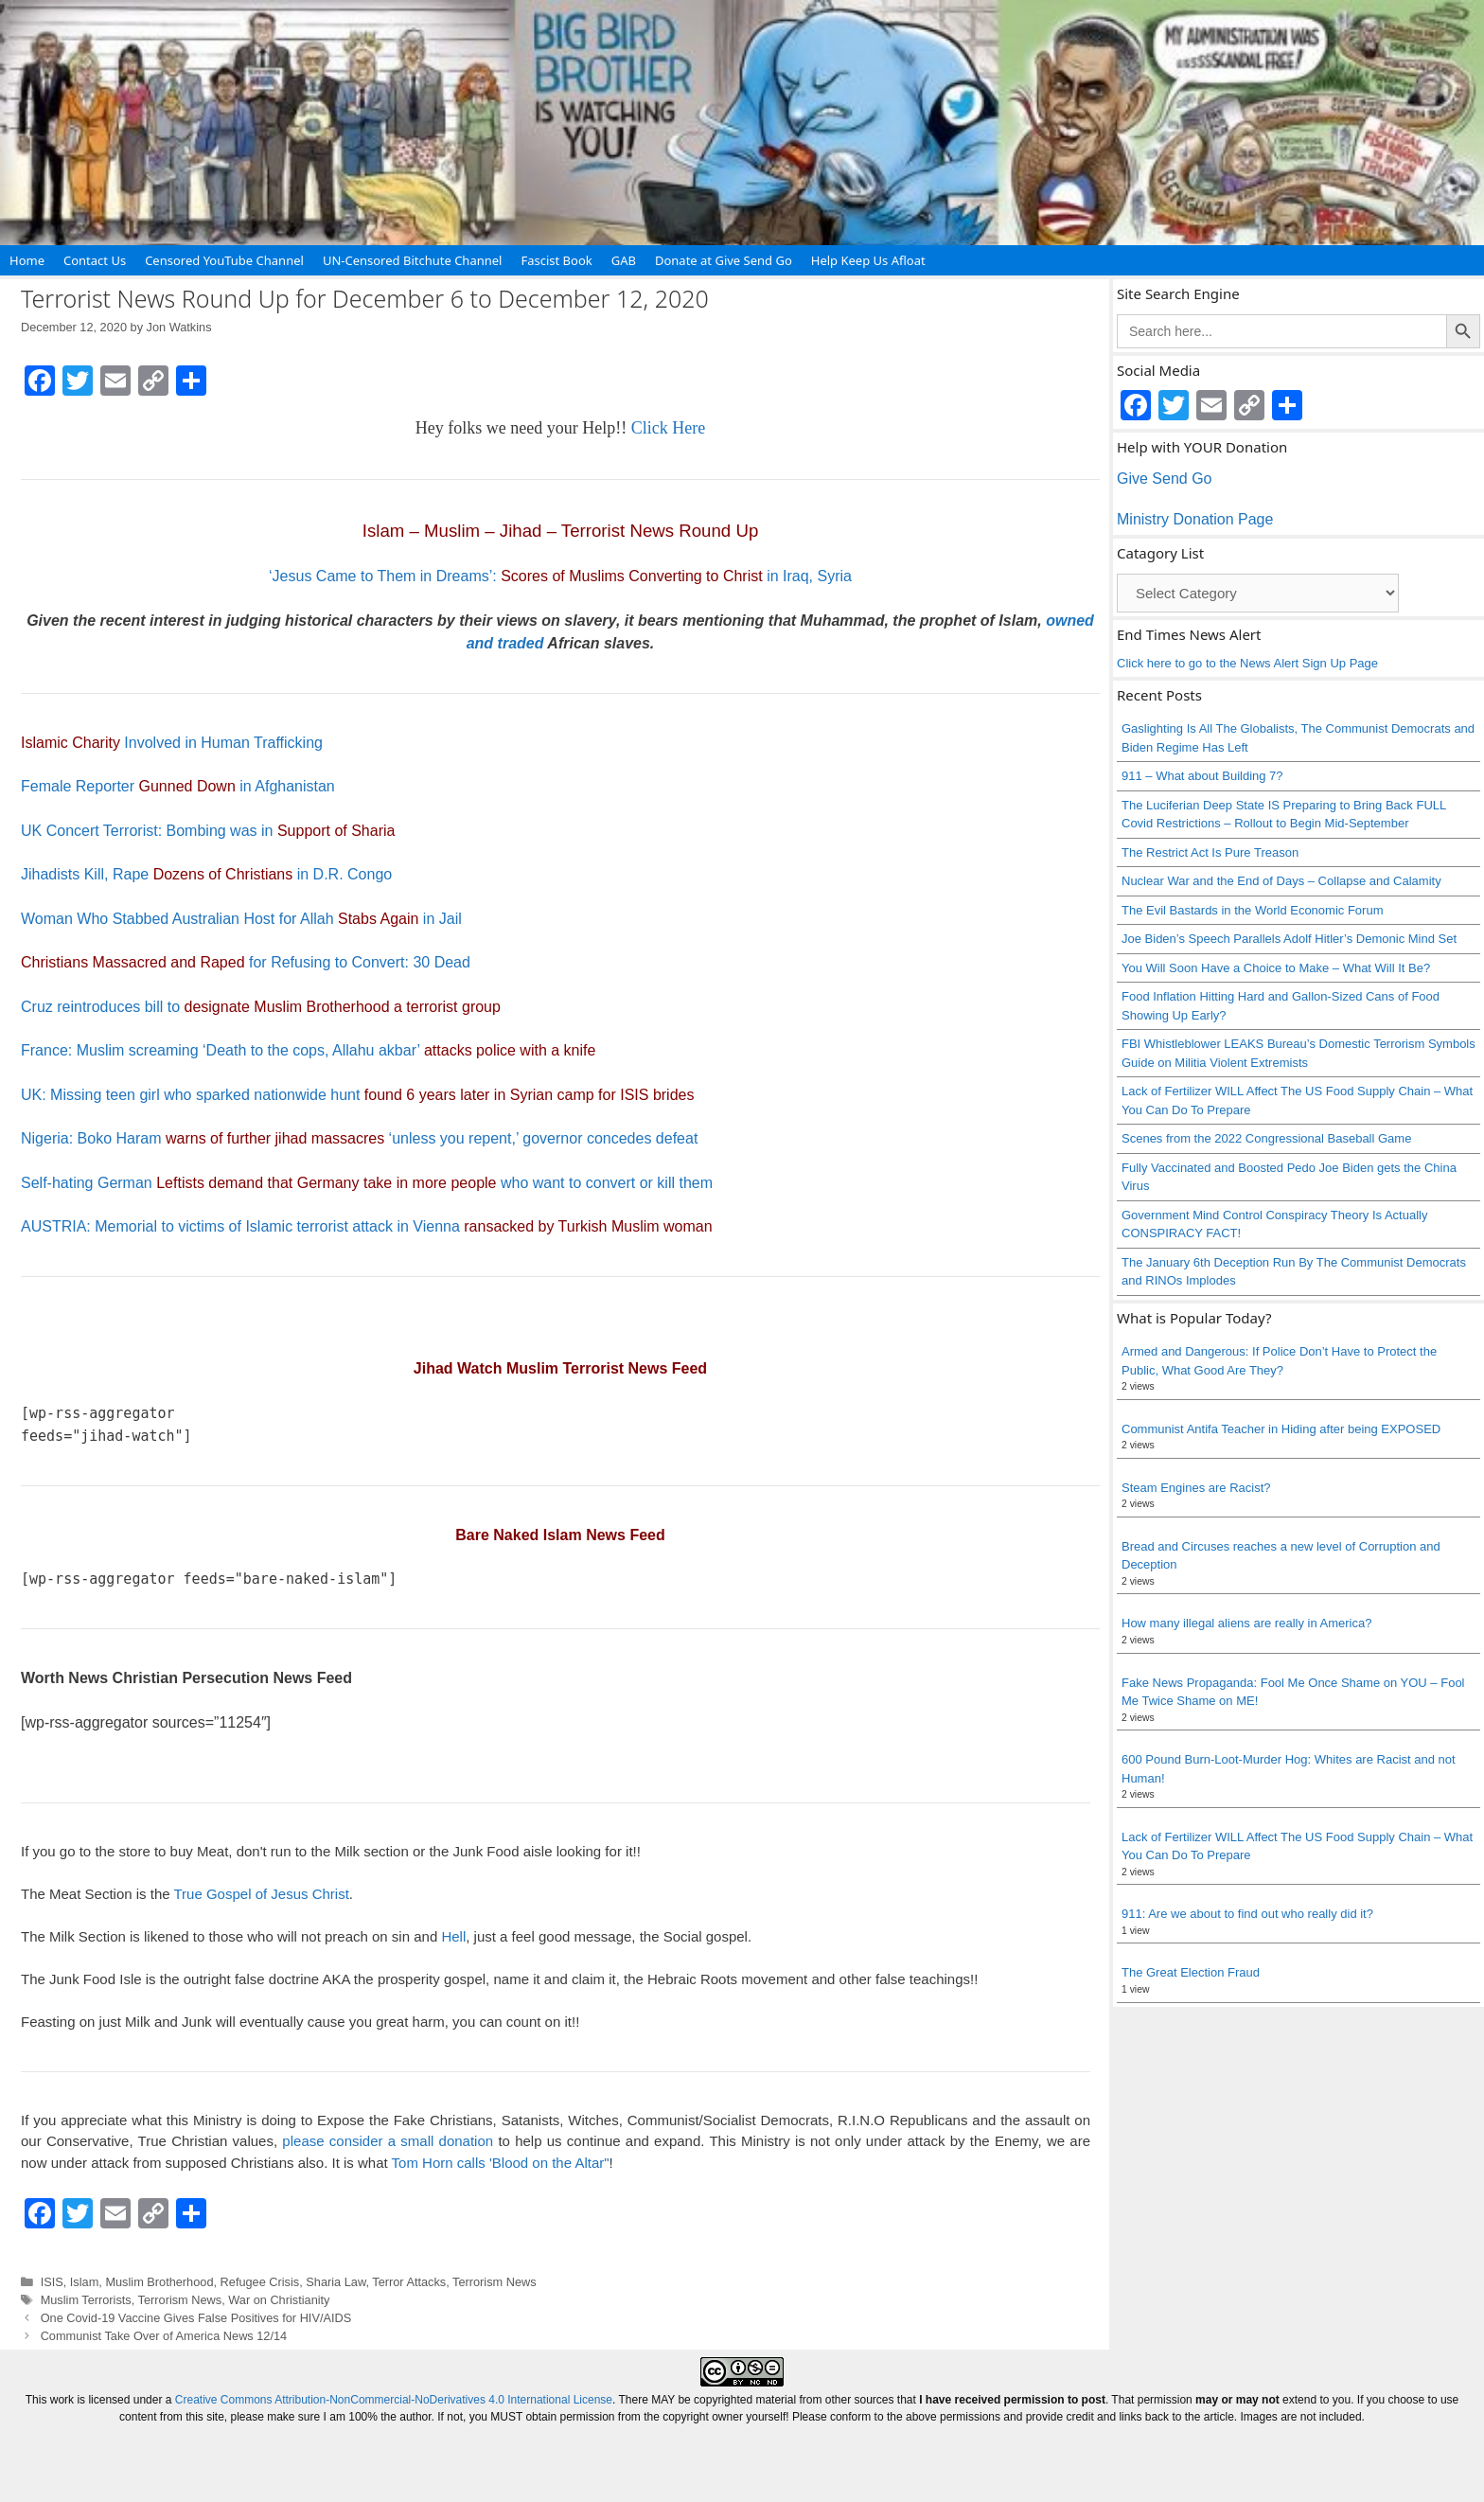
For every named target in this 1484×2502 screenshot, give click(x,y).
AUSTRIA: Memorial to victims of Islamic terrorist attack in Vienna (367, 1226)
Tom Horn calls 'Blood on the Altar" (501, 2163)
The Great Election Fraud (1191, 1972)
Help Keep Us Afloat (868, 260)
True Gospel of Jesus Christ (260, 1894)
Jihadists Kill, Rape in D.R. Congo (206, 874)
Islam (84, 2282)
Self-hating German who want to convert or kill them (367, 1183)
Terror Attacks (409, 2282)
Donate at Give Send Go (723, 260)
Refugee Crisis (260, 2282)
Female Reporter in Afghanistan (178, 786)
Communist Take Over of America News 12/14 (164, 2336)
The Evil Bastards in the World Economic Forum (1252, 910)
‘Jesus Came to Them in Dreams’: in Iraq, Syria (560, 576)
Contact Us (94, 260)
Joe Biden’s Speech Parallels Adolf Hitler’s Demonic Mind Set (1289, 939)
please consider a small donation (387, 2141)
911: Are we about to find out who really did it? (1247, 1914)
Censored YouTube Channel (224, 260)
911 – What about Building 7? (1202, 776)
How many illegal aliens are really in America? (1246, 1623)
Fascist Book (556, 260)
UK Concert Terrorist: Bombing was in (208, 831)
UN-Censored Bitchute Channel (413, 260)
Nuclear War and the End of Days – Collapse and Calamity (1281, 881)
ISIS (52, 2282)
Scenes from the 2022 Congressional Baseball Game (1266, 1138)
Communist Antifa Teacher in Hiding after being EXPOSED (1281, 1429)
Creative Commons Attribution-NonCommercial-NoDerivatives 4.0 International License (393, 2399)
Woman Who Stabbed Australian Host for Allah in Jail (241, 919)
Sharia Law (335, 2282)
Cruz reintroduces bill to (261, 1007)
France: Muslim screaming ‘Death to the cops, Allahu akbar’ (308, 1050)
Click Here (668, 427)
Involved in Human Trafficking (172, 743)
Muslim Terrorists (86, 2300)
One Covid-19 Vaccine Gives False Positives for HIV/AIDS (196, 2318)
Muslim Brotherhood (159, 2282)
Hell (453, 1936)
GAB (623, 260)
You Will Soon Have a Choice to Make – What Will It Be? (1276, 968)
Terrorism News (494, 2282)
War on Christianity (278, 2300)
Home (26, 260)
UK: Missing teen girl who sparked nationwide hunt (357, 1095)
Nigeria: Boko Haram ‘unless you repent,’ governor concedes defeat (359, 1138)
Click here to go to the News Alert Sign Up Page (1247, 663)
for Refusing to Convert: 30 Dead (245, 962)
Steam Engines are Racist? (1196, 1488)
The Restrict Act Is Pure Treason (1210, 852)
